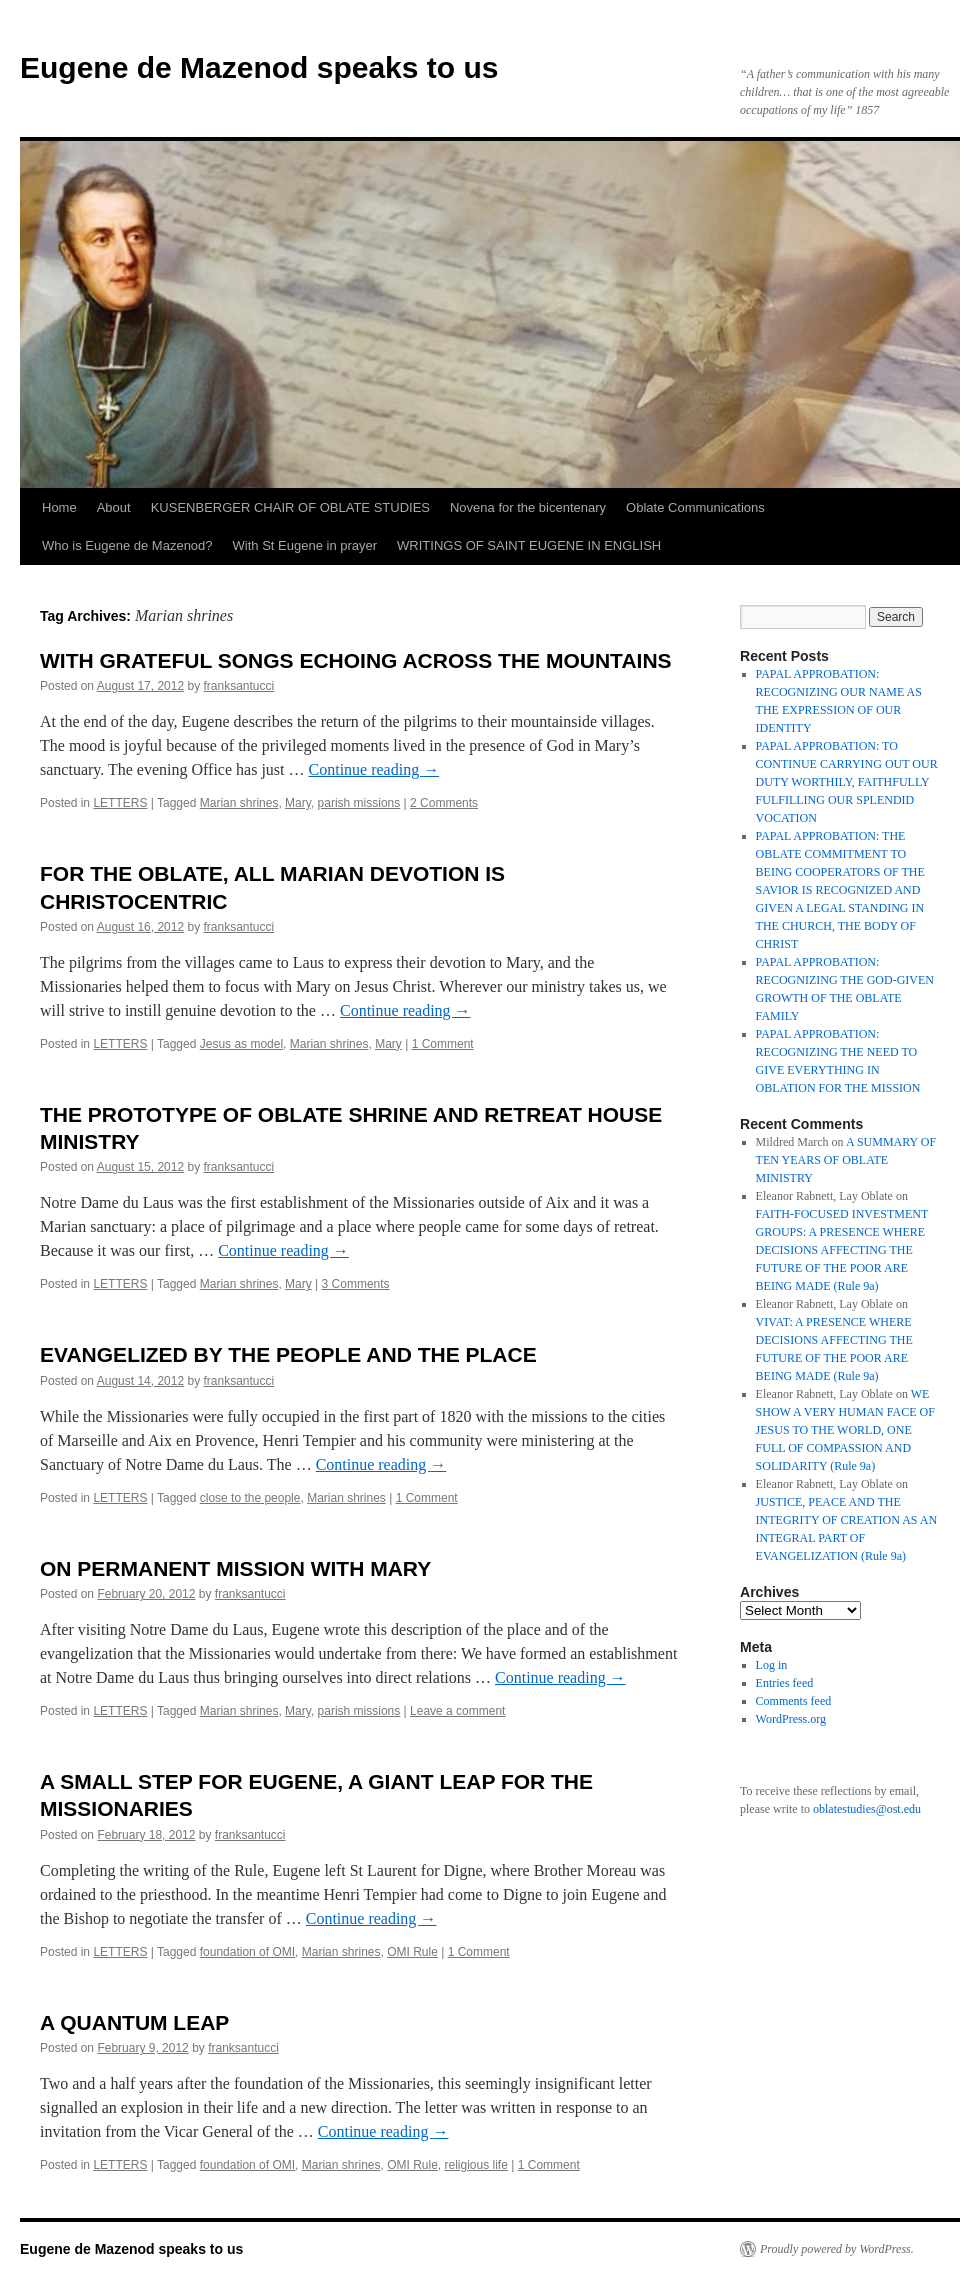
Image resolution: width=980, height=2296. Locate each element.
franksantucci (239, 686)
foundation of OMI (247, 1952)
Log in (772, 1665)
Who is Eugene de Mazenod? (127, 545)
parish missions (359, 803)
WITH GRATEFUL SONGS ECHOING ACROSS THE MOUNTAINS (356, 660)
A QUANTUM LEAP (134, 2022)
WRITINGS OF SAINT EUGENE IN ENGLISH (529, 545)
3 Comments (356, 1284)
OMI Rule (412, 1952)
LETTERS (120, 803)
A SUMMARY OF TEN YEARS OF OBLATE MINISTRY (846, 1160)
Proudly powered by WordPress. (837, 2249)
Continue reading (374, 769)
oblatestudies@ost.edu (867, 1809)
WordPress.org (791, 1719)
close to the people (250, 1498)
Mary (298, 803)
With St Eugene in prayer (305, 545)
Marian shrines (239, 803)
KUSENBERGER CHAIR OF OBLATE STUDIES (290, 507)
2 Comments (444, 803)
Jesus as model (241, 1044)
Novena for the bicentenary (528, 507)
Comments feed (794, 1701)
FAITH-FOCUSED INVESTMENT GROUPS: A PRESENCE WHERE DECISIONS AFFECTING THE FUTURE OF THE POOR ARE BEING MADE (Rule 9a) (842, 1250)
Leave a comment (457, 1711)
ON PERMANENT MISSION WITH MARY (235, 1568)
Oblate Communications (695, 507)
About (114, 507)
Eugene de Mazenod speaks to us (259, 67)
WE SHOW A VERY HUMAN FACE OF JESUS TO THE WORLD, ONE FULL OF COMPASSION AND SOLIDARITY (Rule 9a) (845, 1430)
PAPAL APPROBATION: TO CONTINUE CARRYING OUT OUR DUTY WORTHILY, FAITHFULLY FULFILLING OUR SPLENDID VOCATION (847, 782)
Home (59, 507)
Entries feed (785, 1683)
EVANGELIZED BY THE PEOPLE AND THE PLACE (288, 1354)
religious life (476, 2165)
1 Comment (443, 1044)
